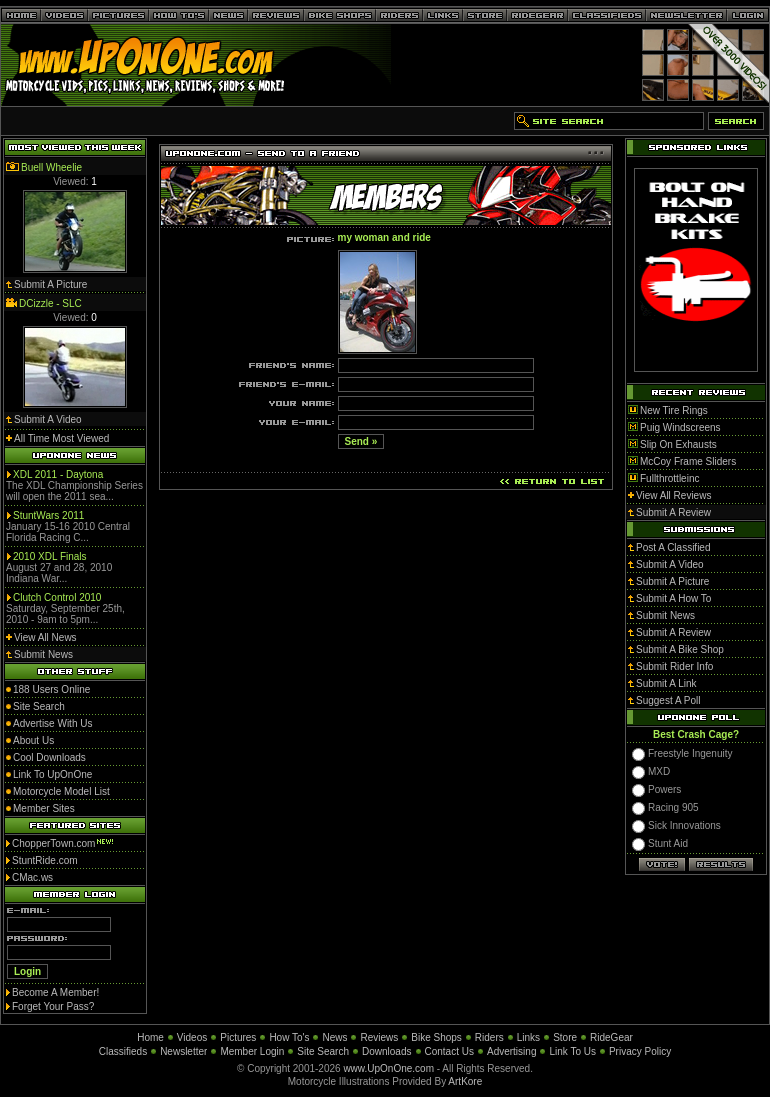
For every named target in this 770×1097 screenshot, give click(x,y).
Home (150, 1037)
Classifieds (123, 1051)
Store (565, 1037)
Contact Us (449, 1051)
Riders (489, 1037)
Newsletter (183, 1051)
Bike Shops (436, 1037)
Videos (192, 1037)
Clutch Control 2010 (57, 597)
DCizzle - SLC (50, 303)
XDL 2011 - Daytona (58, 474)
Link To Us (572, 1051)
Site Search (323, 1051)
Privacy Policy (640, 1051)
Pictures (238, 1037)
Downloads (386, 1051)
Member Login (252, 1051)
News (334, 1037)
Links (528, 1037)
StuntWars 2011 (48, 515)
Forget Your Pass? (53, 1006)
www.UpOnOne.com (388, 1068)
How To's (289, 1037)
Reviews (379, 1037)
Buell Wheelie (51, 167)
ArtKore (465, 1081)
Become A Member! (55, 992)
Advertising (511, 1051)
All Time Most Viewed (61, 438)
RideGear (611, 1037)
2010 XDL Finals (50, 556)
